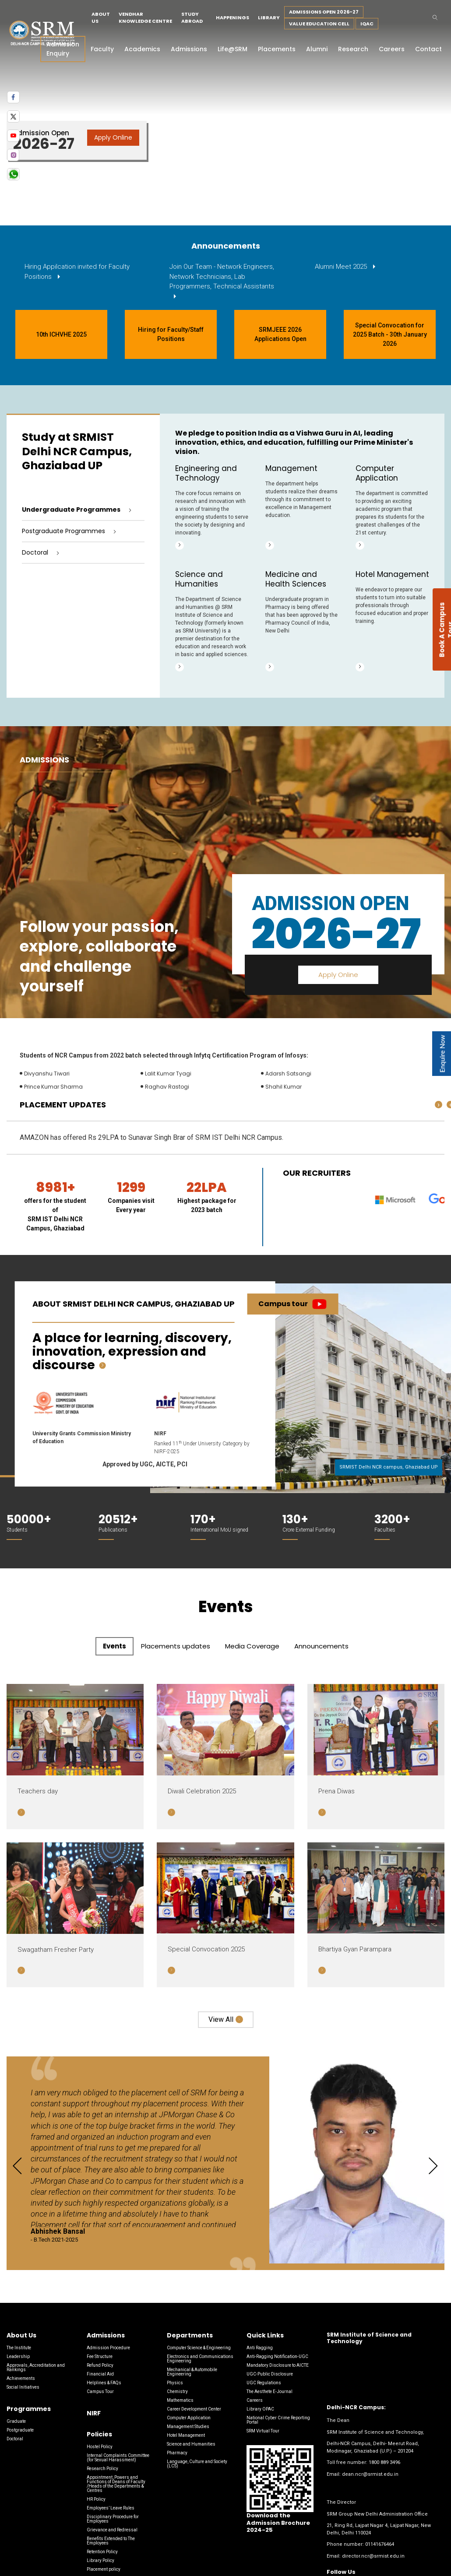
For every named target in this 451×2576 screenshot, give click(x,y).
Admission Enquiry (62, 49)
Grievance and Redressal (112, 2529)
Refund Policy (100, 2365)
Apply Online (113, 137)
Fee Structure (100, 2356)
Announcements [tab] (321, 1646)
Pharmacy (177, 2452)
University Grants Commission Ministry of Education (81, 1438)
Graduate (16, 2421)
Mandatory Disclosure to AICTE (278, 2365)
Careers (255, 2400)
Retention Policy (102, 2551)
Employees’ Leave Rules (110, 2508)
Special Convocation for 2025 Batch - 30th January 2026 (390, 334)
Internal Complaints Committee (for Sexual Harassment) (118, 2457)
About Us (101, 18)
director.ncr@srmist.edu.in (373, 2556)
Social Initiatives (23, 2387)
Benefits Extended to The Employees (111, 2540)
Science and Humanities (191, 2444)
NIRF (160, 1434)
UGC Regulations (264, 2382)
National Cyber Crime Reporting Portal (278, 2420)
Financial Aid (100, 2374)
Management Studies (188, 2426)
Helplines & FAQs (104, 2382)
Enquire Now (442, 1053)
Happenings (232, 17)
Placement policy (103, 2569)
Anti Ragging (260, 2347)
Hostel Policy (100, 2446)
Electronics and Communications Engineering (200, 2358)
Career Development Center (194, 2409)
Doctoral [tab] (35, 552)
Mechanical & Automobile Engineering (192, 2371)
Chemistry (177, 2391)
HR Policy (96, 2499)
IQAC (366, 23)
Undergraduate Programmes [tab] (71, 509)
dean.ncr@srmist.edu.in (370, 2474)
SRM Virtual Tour (263, 2430)
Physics (175, 2382)
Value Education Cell (319, 23)
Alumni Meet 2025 (342, 267)
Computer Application (189, 2417)
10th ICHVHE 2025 (61, 334)
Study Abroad (192, 18)
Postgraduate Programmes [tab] (63, 531)
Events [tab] (114, 1646)
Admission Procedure (108, 2347)
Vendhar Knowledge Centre (145, 18)
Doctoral (15, 2438)
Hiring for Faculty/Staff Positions (171, 334)
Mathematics (180, 2400)
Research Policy (102, 2468)
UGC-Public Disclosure (270, 2374)
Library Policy (100, 2560)
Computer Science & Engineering (199, 2347)
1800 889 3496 (384, 2462)
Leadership (18, 2356)
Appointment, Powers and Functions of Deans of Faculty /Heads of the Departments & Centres (116, 2484)
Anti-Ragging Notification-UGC (277, 2356)
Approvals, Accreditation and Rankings (36, 2367)
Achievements (21, 2378)
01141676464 (379, 2544)
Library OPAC (260, 2409)
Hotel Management (186, 2435)
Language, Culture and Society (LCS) (197, 2463)
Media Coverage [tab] (252, 1646)
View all (220, 2019)
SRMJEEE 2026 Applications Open (280, 334)
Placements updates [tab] (175, 1646)
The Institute (19, 2347)
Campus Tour (100, 2391)
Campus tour (283, 1304)
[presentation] (438, 1104)
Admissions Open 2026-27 (324, 11)
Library (269, 17)
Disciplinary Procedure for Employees (113, 2518)
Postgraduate (20, 2430)
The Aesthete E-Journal (269, 2391)
